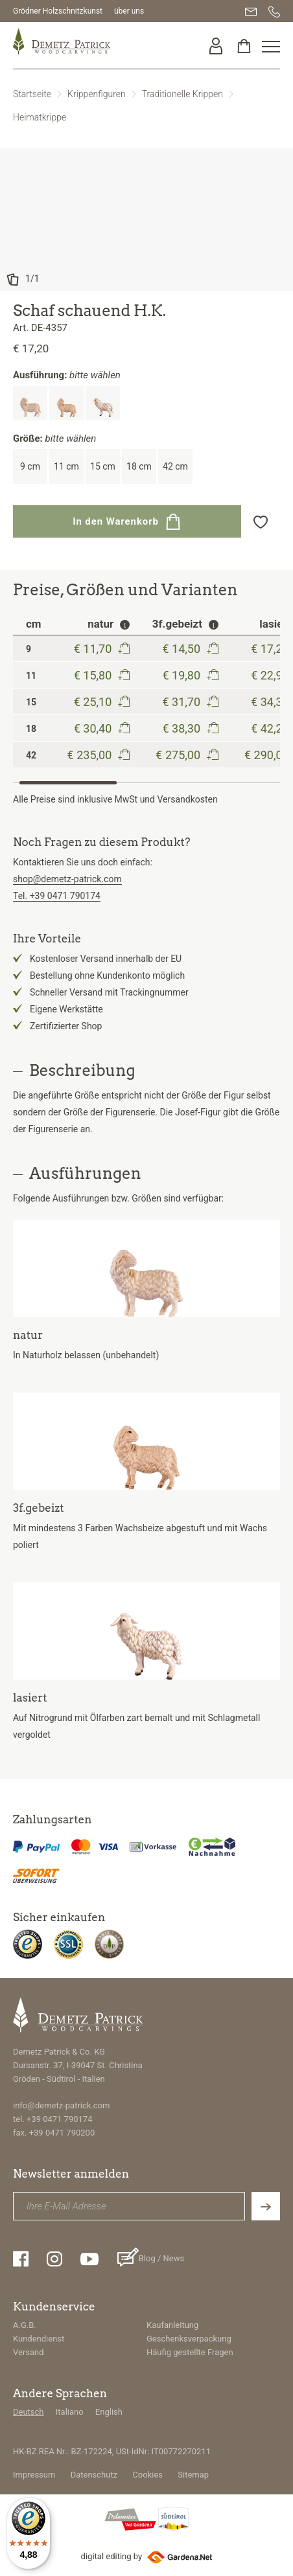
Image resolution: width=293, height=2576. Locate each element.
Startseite (32, 94)
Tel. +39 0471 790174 (56, 896)
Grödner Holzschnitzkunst (57, 11)
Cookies (147, 2474)
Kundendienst (38, 2338)
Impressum (34, 2474)
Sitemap (193, 2474)
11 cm (66, 466)
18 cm (139, 466)
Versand (28, 2352)
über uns (129, 11)
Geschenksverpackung (188, 2338)
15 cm (102, 466)
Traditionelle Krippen (182, 94)
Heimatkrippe (39, 117)
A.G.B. (24, 2325)
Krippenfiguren (96, 94)
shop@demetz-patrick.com (67, 879)
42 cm (175, 466)
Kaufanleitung (172, 2325)
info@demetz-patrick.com (61, 2105)
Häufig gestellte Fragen (189, 2352)
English (109, 2412)
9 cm (30, 466)
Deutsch (28, 2412)
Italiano (70, 2412)
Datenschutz (94, 2474)
